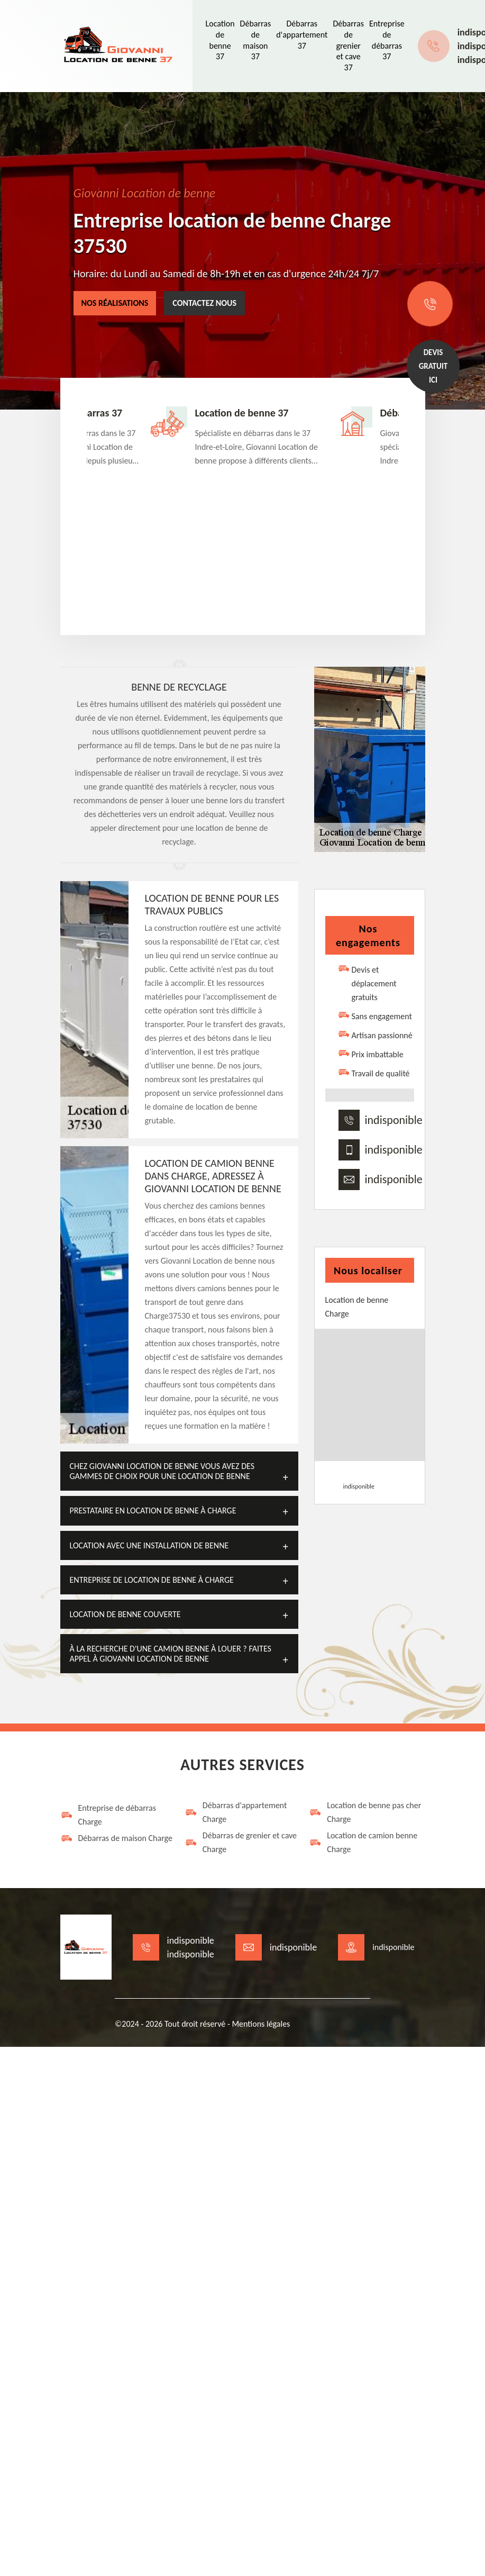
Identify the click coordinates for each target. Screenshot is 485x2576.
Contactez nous (204, 303)
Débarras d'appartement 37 (301, 35)
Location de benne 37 (220, 40)
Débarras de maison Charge (116, 1838)
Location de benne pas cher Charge (365, 1812)
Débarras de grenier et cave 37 (348, 45)
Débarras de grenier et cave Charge (241, 1842)
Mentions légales (261, 2024)
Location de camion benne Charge (363, 1842)
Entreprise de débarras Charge (108, 1815)
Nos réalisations (115, 303)
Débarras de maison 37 (255, 40)
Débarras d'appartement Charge (236, 1812)
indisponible (394, 1120)
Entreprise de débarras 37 (387, 40)
